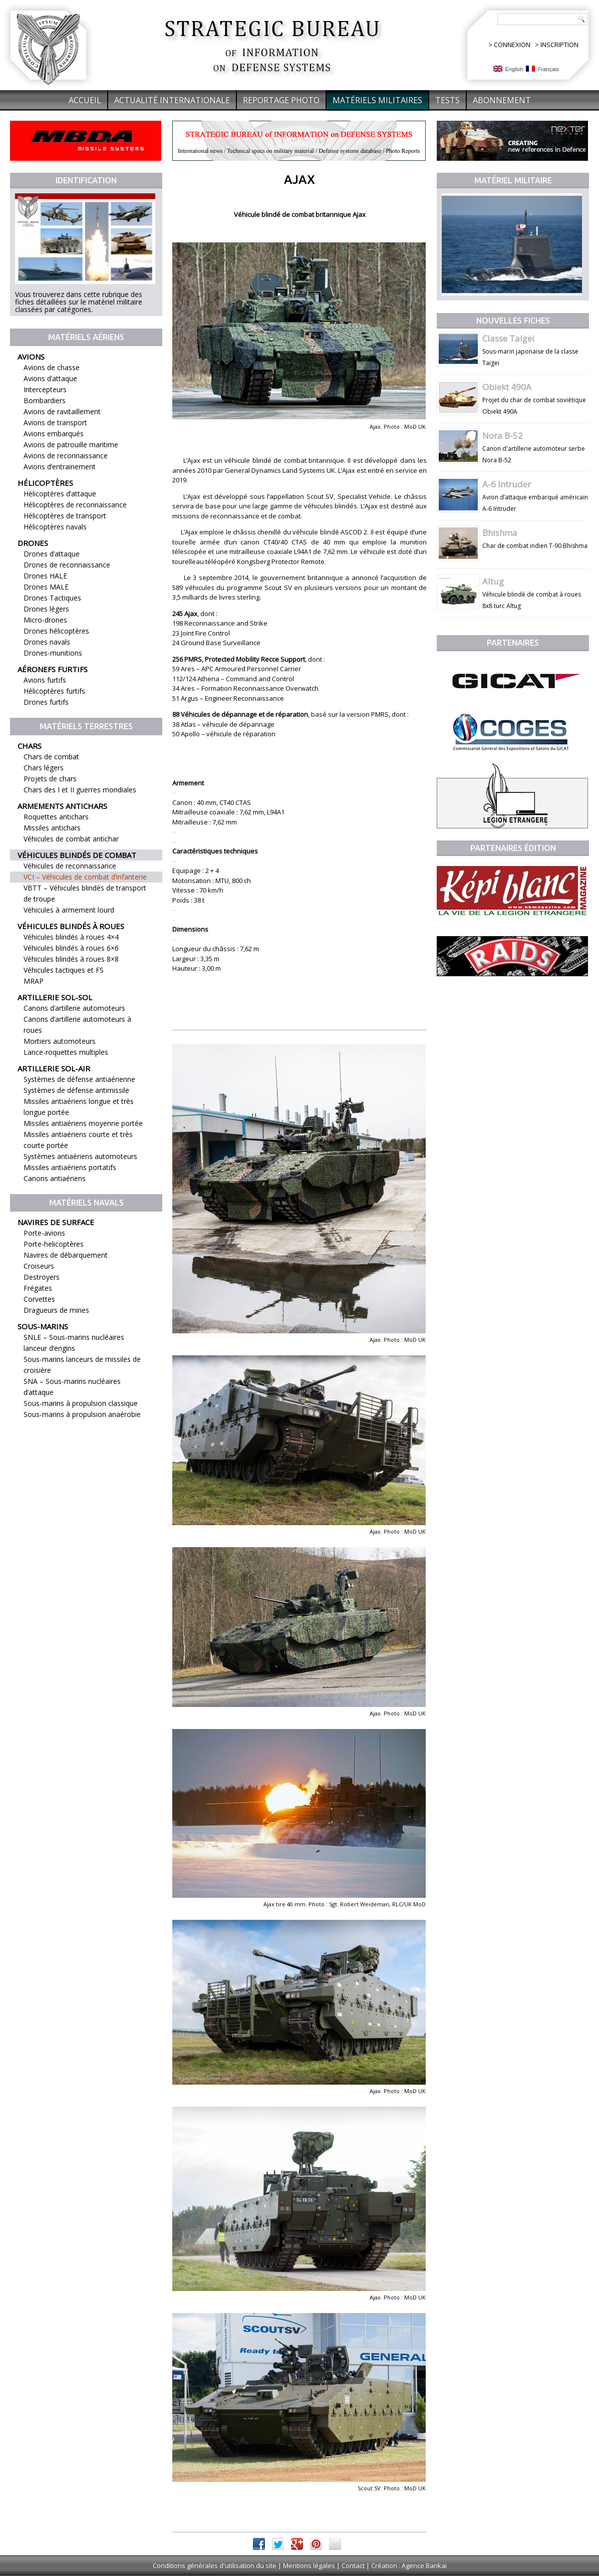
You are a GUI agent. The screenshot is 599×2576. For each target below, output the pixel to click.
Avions (31, 357)
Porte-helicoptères (54, 1244)
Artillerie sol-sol (55, 997)
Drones (33, 543)
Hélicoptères (45, 483)
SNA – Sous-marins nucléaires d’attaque (72, 1386)
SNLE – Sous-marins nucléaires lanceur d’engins (74, 1342)
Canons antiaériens (55, 1178)
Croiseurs (39, 1266)
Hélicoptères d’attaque (60, 493)
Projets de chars (50, 778)
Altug (493, 581)
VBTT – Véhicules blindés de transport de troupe (85, 893)
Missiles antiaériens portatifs (70, 1167)
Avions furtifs (45, 680)
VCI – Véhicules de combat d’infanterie (85, 877)
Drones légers (46, 609)
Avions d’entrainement (60, 466)
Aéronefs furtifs (53, 669)
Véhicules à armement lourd (69, 910)
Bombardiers (45, 400)
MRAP (34, 981)
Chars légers (44, 767)
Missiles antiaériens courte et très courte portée (78, 1139)
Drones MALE (46, 587)
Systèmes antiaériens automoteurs (80, 1156)
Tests (447, 100)
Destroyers (42, 1277)
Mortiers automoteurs (60, 1041)
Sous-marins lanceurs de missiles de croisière (82, 1364)
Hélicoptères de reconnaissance (75, 504)
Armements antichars (62, 806)
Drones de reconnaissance (67, 564)
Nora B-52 (502, 435)
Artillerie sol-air (54, 1068)
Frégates (38, 1288)
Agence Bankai (424, 2565)
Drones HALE (45, 576)
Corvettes (39, 1299)
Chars (30, 746)
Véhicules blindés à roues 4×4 (71, 937)
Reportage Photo (281, 100)
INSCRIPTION (559, 44)
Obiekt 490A (506, 387)
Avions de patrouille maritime (71, 444)
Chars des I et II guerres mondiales (80, 789)
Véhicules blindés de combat (77, 855)
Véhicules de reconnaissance (70, 866)
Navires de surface (56, 1222)
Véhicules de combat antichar (71, 838)
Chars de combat (51, 756)
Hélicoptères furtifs (54, 691)
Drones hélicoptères (56, 631)
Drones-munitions (53, 653)
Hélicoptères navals (55, 526)
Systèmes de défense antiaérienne (79, 1079)
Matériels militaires (377, 100)
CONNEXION (512, 44)
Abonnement (502, 100)
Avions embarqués (54, 433)
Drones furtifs (46, 702)
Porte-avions (44, 1233)
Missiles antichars (52, 827)
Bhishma (499, 532)
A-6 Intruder (506, 484)
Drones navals (47, 642)
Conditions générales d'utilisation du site (214, 2565)
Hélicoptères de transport (65, 515)
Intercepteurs (45, 389)
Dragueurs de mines (56, 1310)
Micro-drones (45, 620)
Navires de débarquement (66, 1255)
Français (542, 69)
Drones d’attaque (52, 553)
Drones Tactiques (52, 598)
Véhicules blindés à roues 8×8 (71, 959)
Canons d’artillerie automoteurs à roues (77, 1024)
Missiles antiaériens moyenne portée (83, 1123)
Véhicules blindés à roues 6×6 (71, 948)
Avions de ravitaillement (62, 411)
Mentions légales (309, 2565)
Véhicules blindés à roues (71, 926)
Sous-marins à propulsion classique (81, 1403)
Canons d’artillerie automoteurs (74, 1008)
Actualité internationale (172, 100)
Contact (353, 2565)
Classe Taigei (508, 338)
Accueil (85, 100)
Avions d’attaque (50, 378)
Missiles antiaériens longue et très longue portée (79, 1106)
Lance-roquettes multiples (66, 1052)
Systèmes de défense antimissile (76, 1090)
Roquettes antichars (56, 816)
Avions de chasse (52, 367)
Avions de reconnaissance (66, 455)
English (508, 69)
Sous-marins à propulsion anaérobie (82, 1414)
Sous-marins (43, 1326)
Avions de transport (55, 422)
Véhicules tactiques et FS (64, 970)
